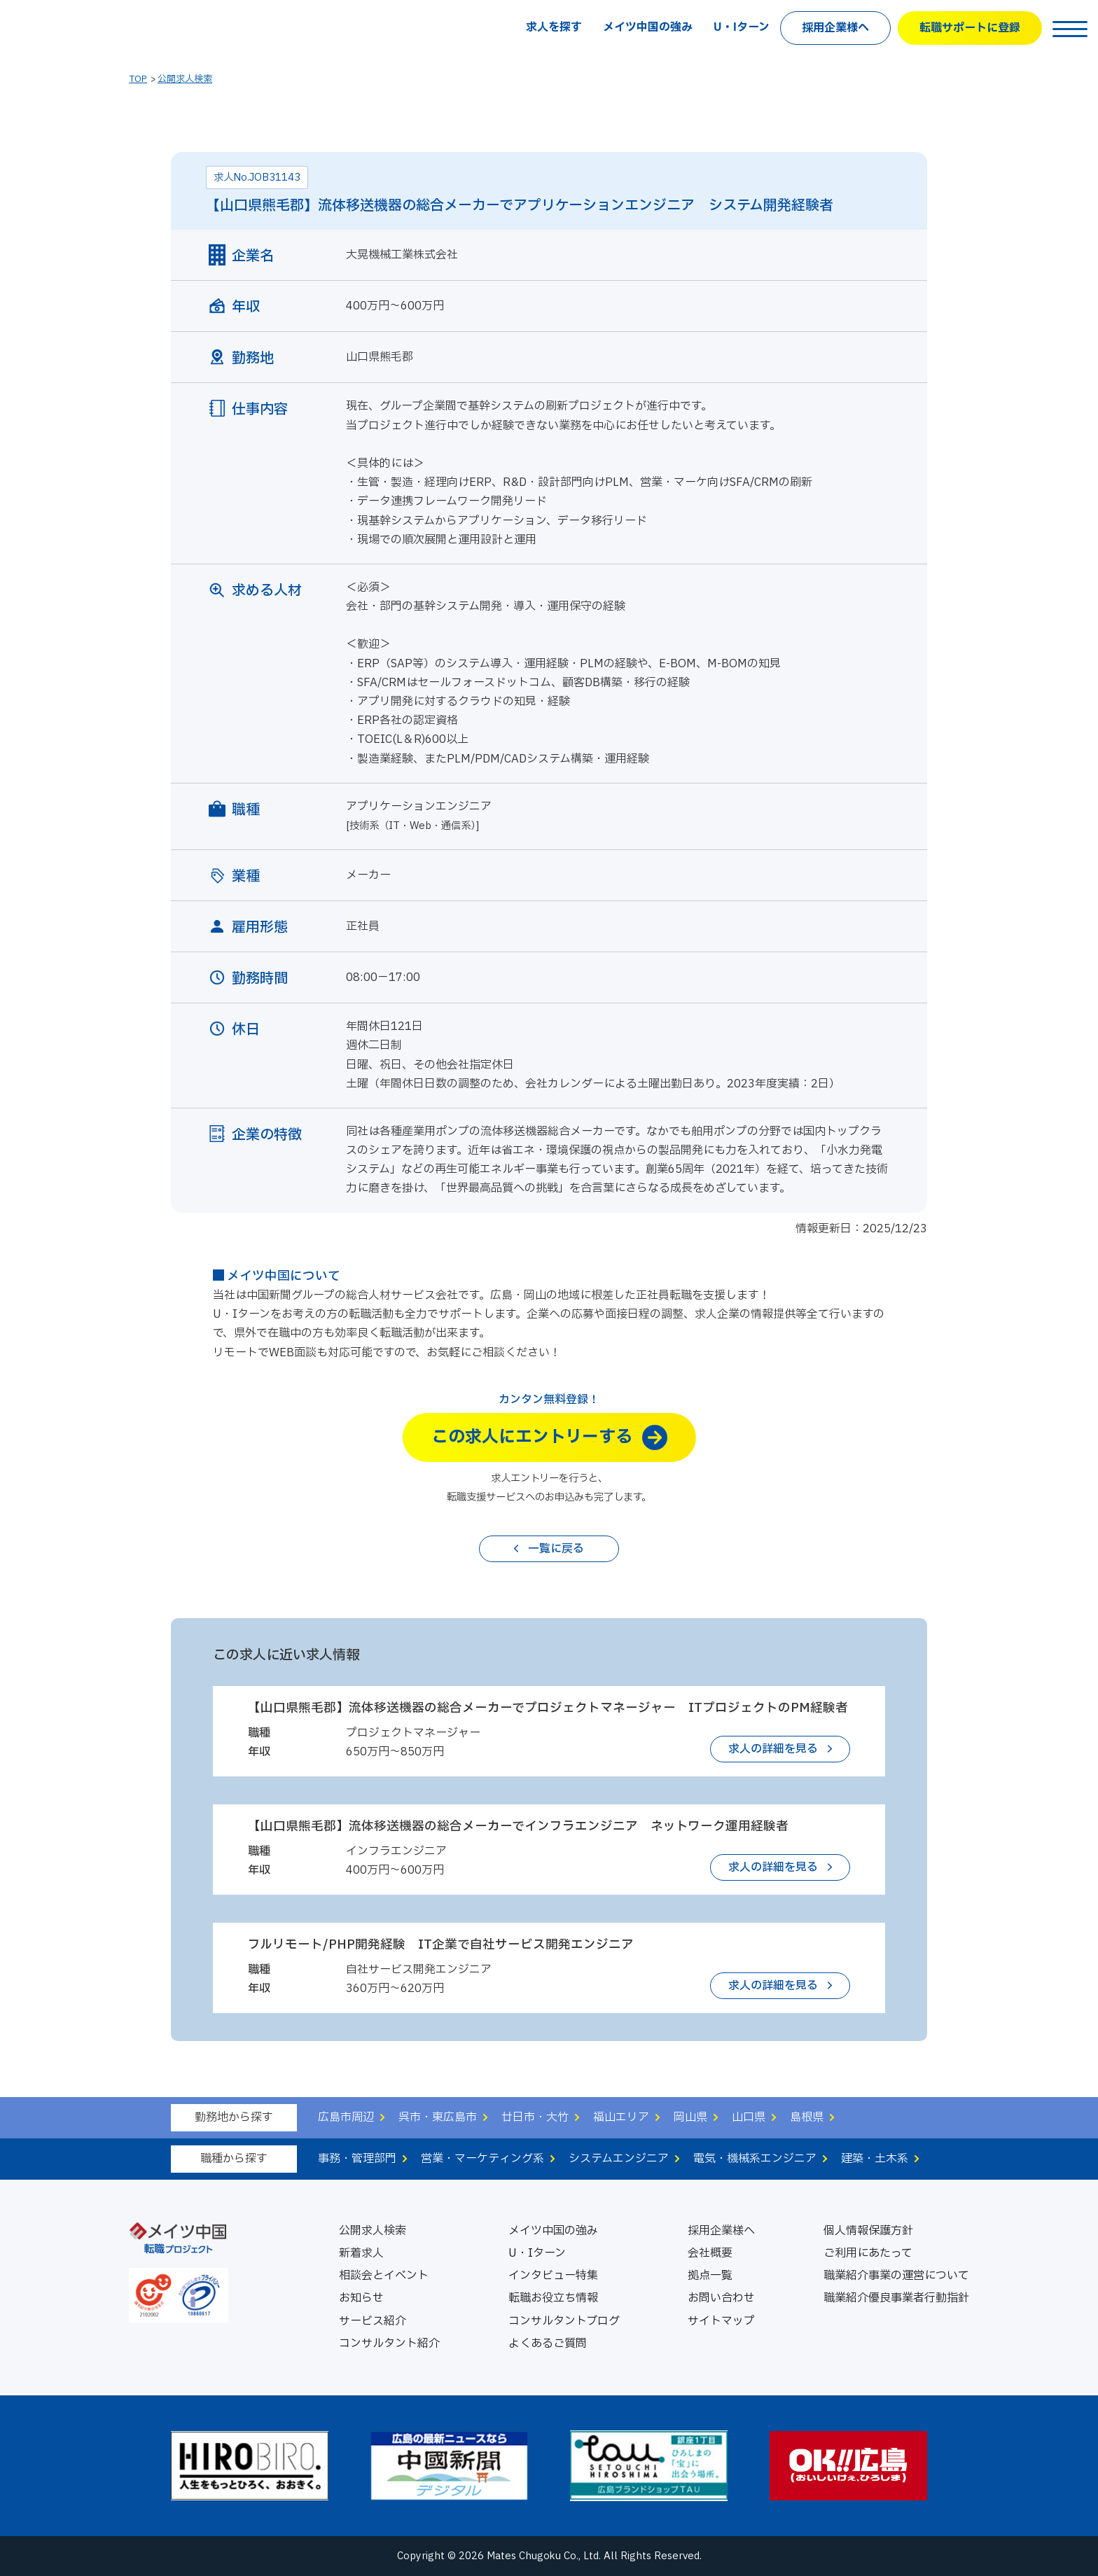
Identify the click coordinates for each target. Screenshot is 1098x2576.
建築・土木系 (874, 2158)
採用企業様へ (835, 28)
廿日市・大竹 (535, 2117)
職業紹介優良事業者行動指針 (896, 2298)
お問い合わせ (721, 2298)
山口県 (748, 2117)
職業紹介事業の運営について (896, 2275)
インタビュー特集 (553, 2275)
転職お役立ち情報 (553, 2298)
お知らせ (361, 2298)
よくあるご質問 (547, 2343)
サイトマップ (721, 2321)
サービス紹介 (372, 2321)
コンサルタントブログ (564, 2321)
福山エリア (621, 2117)
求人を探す (554, 27)
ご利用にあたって (868, 2253)
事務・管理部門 (357, 2158)
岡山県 (690, 2117)
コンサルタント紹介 (389, 2343)
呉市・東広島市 (437, 2117)
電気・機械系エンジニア (754, 2158)
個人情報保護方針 (868, 2230)
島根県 (807, 2117)
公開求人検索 (185, 79)
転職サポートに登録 (969, 28)
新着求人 (361, 2253)
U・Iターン (742, 27)
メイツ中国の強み (648, 27)
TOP (138, 79)
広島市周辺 (346, 2117)
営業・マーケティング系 (482, 2158)
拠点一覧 (710, 2275)
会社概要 (710, 2253)
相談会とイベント (384, 2275)
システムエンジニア (619, 2158)
